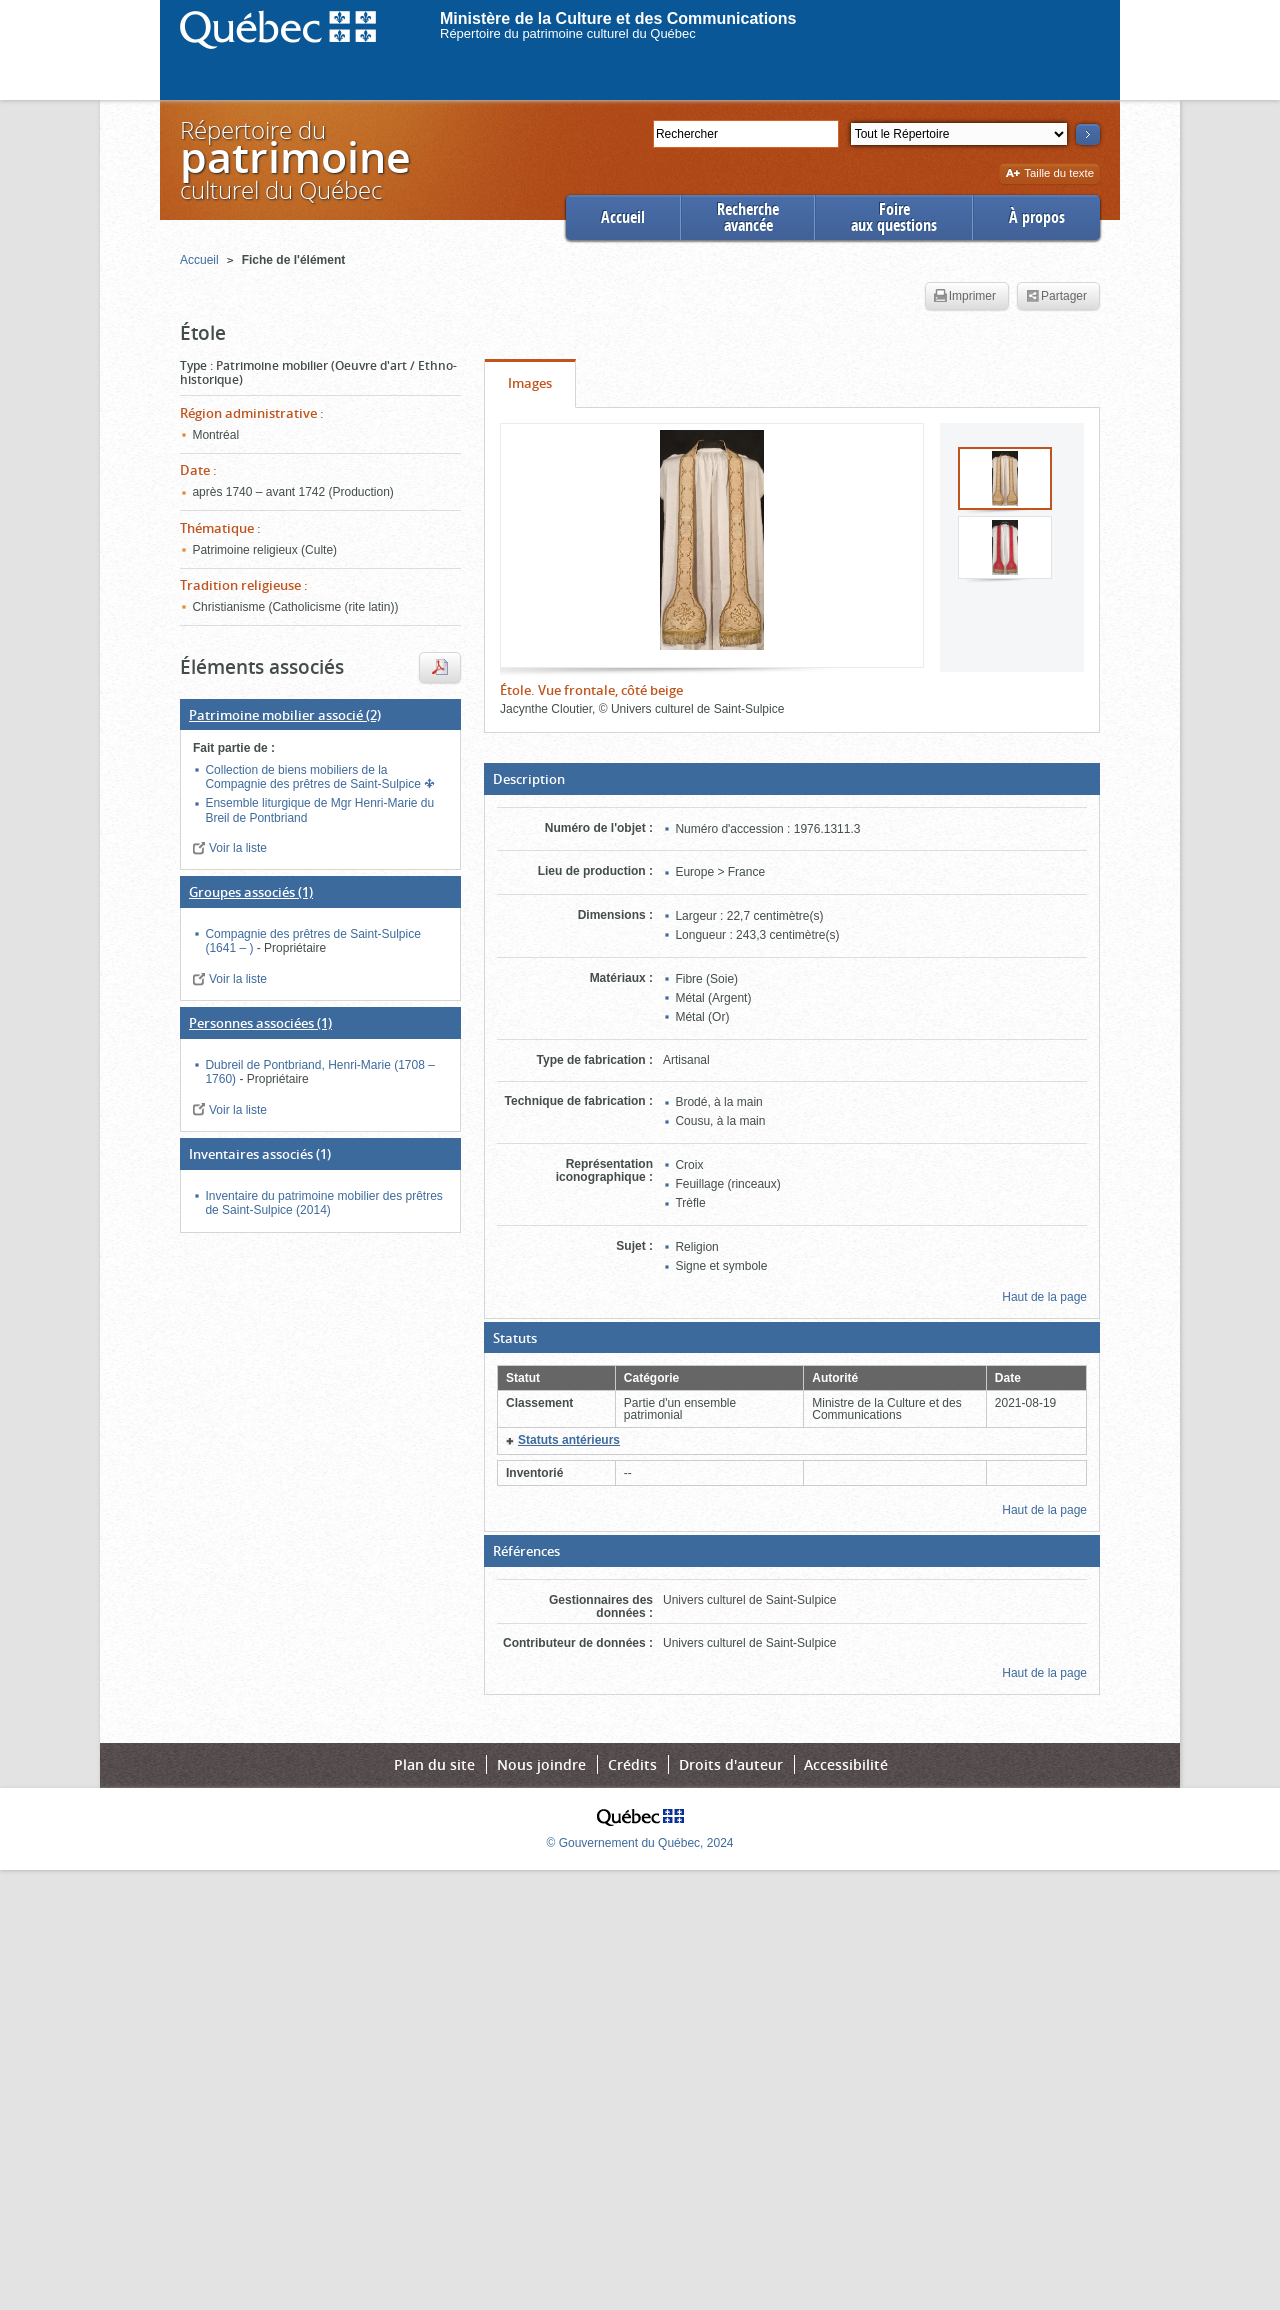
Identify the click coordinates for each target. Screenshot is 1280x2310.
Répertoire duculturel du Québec (294, 159)
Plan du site (434, 1764)
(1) (251, 892)
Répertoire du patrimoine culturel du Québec (568, 33)
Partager (1056, 297)
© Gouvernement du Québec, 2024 (640, 1843)
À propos (1037, 217)
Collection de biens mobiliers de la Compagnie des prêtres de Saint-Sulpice (314, 777)
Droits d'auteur (731, 1764)
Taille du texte (1049, 174)
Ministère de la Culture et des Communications (618, 18)
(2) (285, 715)
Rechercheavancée (748, 217)
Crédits (632, 1764)
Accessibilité (846, 1764)
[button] (792, 779)
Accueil (623, 217)
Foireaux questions (894, 217)
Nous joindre (541, 1764)
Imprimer (965, 297)
